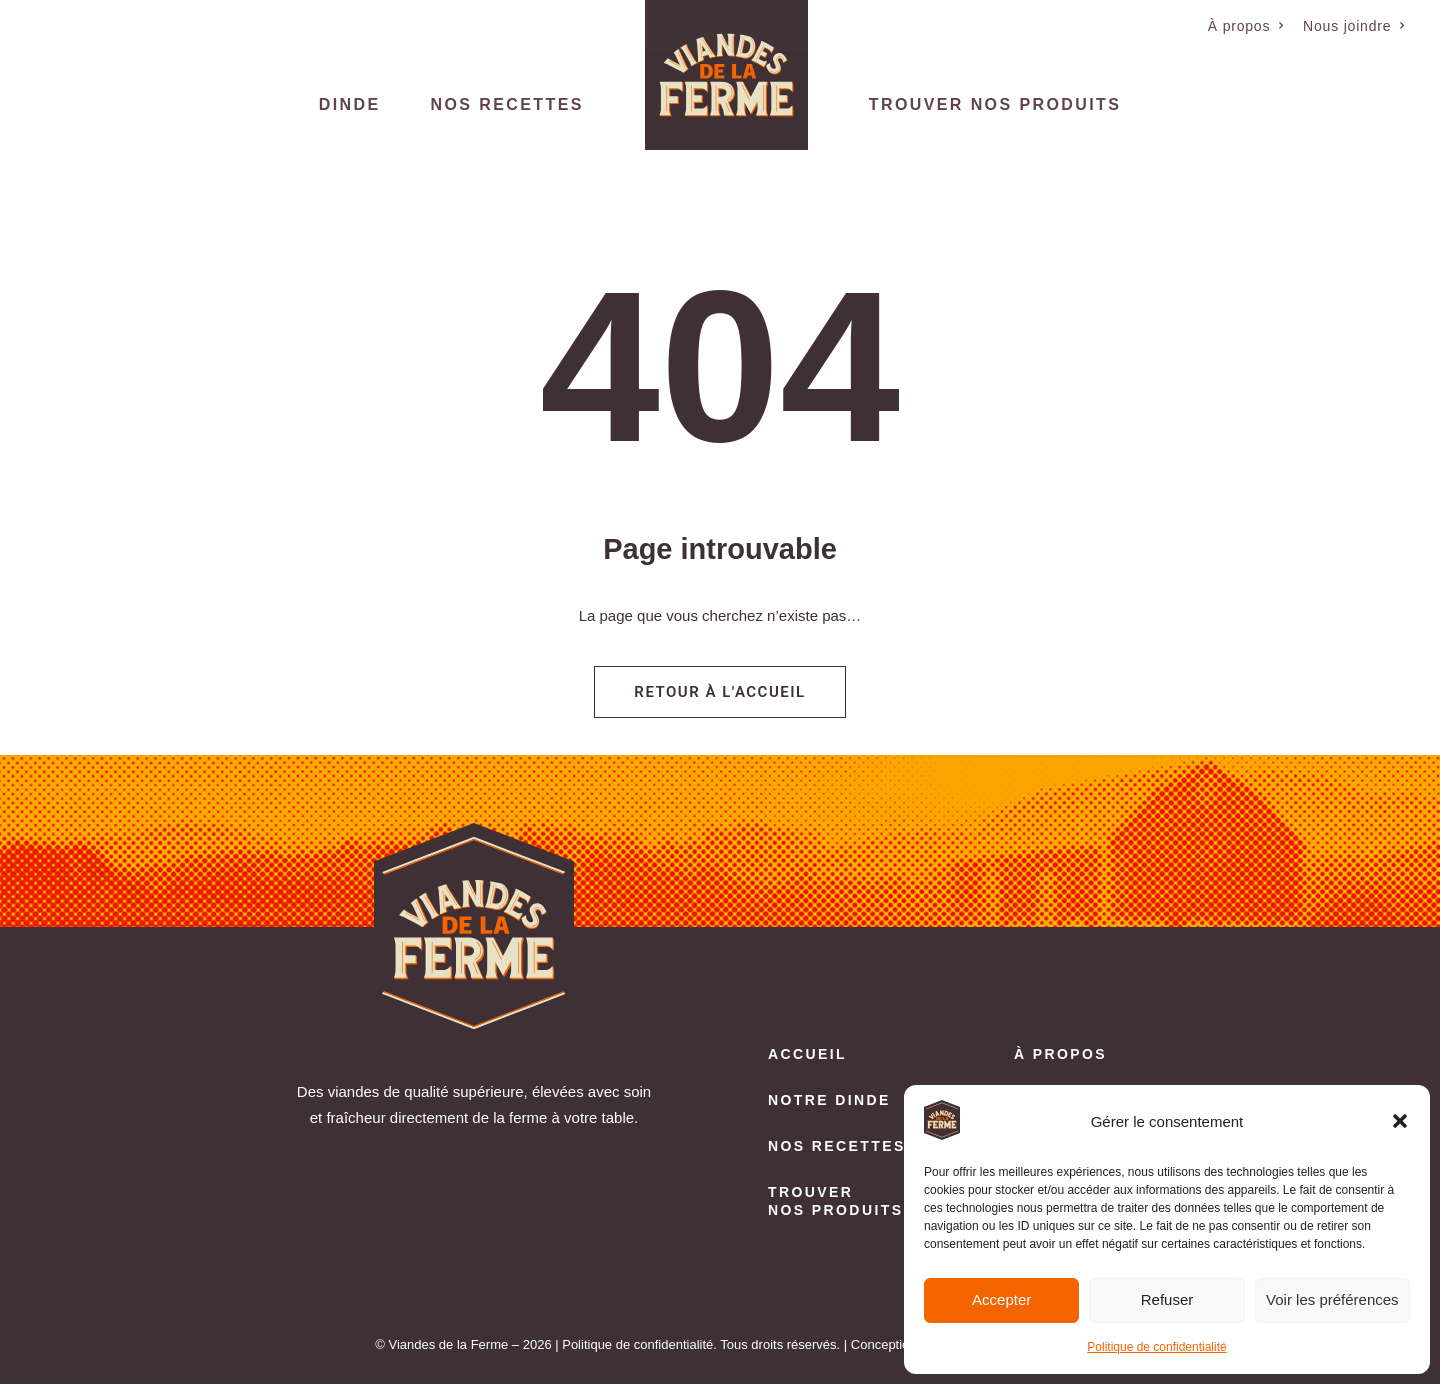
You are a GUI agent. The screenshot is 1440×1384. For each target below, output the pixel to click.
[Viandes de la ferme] (726, 75)
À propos (1246, 26)
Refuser (1167, 1299)
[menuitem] (1246, 26)
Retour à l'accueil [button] (719, 692)
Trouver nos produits (995, 104)
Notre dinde (829, 1100)
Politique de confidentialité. (639, 1344)
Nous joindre (1354, 26)
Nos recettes (507, 104)
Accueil (807, 1054)
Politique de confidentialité (1156, 1347)
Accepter (1001, 1299)
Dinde (350, 104)
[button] (1400, 1121)
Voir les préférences (1332, 1299)
